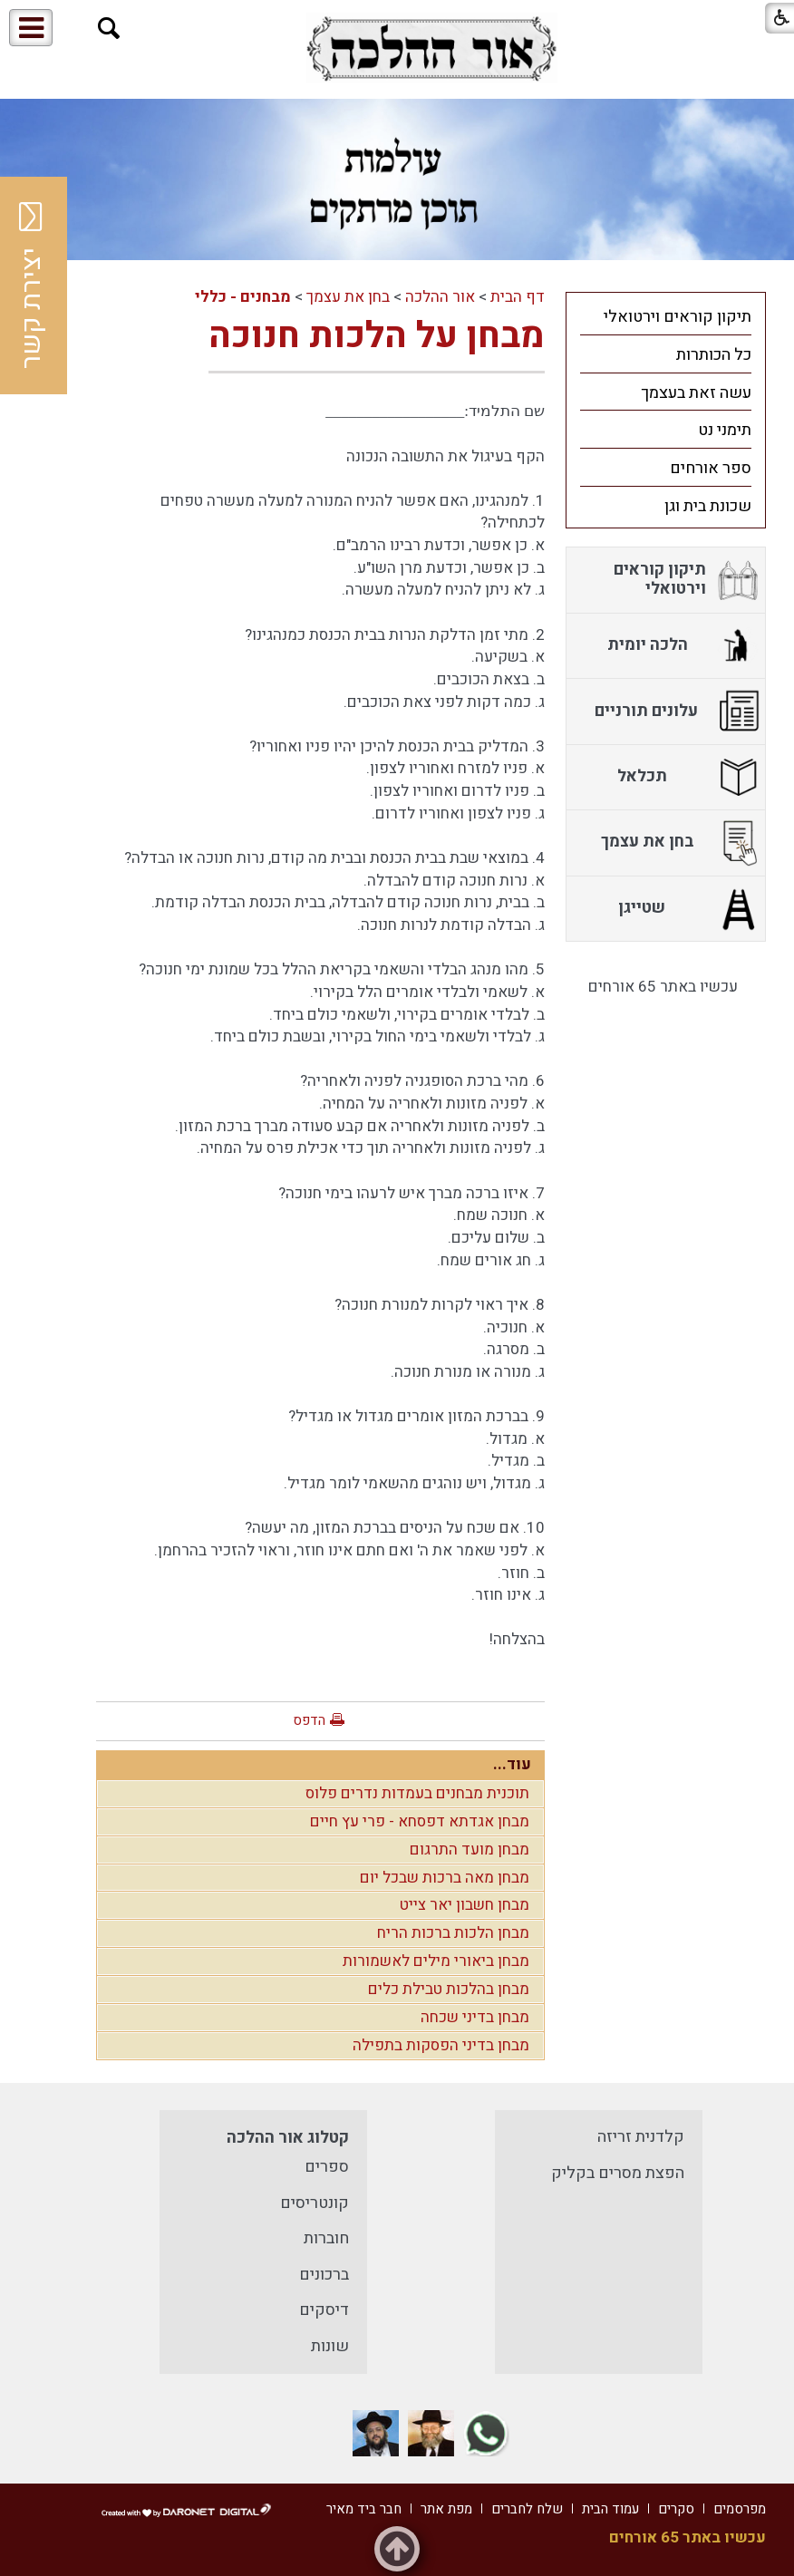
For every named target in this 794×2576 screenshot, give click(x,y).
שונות (330, 2346)
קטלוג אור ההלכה (288, 2138)
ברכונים (324, 2274)
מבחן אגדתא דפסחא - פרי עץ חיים (419, 1821)
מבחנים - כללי (243, 297)
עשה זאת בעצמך (696, 393)
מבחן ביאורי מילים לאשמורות (436, 1961)
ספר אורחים (710, 468)
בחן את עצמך (348, 297)
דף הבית (517, 297)
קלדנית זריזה (640, 2137)
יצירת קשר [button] (32, 285)
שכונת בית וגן (707, 506)
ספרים (327, 2167)
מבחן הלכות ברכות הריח (453, 1933)
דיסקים (324, 2310)
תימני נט (724, 430)
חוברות (326, 2238)
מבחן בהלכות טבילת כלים (448, 1989)
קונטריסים (314, 2203)
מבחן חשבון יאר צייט (464, 1904)
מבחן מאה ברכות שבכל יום (444, 1877)
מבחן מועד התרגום (469, 1849)
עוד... (512, 1764)
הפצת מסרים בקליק (617, 2173)
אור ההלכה (440, 297)
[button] (109, 28)
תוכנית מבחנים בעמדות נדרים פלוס (417, 1793)
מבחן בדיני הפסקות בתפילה (441, 2045)
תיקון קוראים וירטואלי (677, 317)
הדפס (309, 1720)
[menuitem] (666, 316)
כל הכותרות (713, 355)
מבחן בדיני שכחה (475, 2017)
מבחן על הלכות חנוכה (376, 336)
